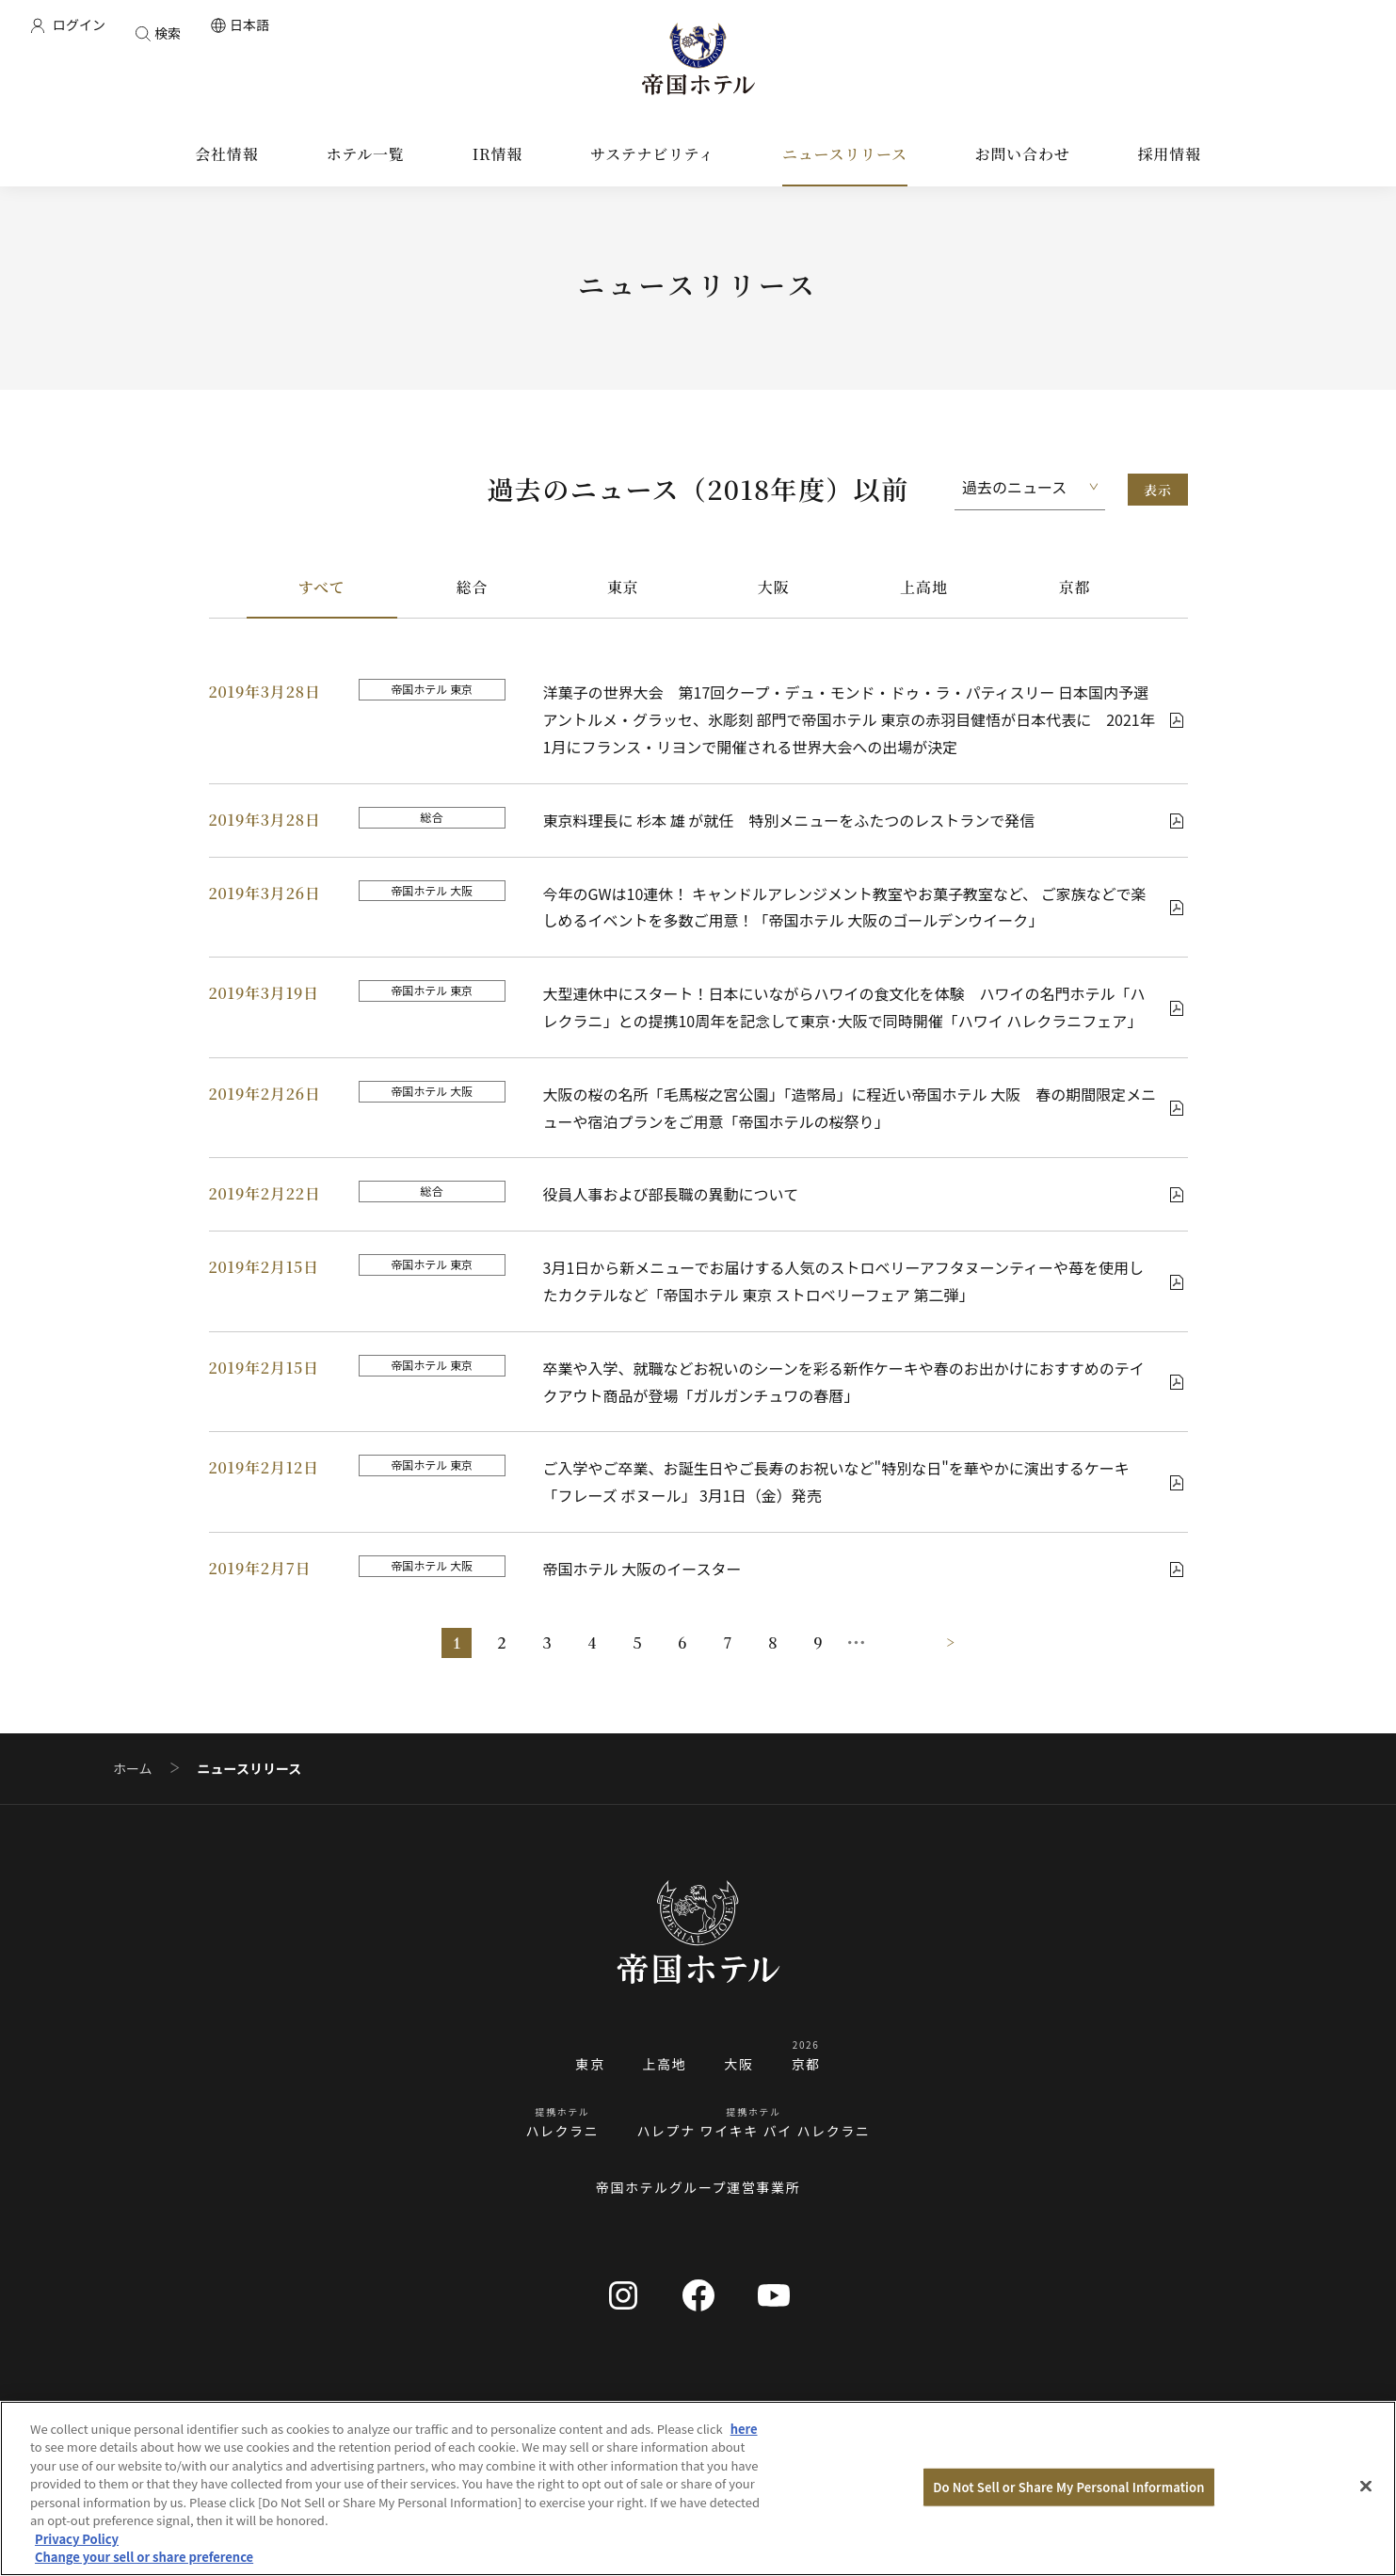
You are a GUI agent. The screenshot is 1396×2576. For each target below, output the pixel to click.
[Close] (1366, 2516)
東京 (623, 587)
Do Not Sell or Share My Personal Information (1068, 2518)
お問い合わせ (1026, 2415)
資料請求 (1137, 2415)
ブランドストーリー (878, 2415)
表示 (1157, 489)
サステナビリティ (466, 2415)
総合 (473, 587)
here (744, 2460)
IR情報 (348, 2415)
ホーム (132, 1769)
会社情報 (259, 2415)
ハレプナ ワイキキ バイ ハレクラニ (753, 2130)
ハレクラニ (562, 2130)
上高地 (923, 587)
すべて (321, 587)
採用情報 (745, 2415)
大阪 (774, 587)
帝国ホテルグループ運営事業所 (698, 2187)
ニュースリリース (620, 2415)
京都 (1075, 587)
